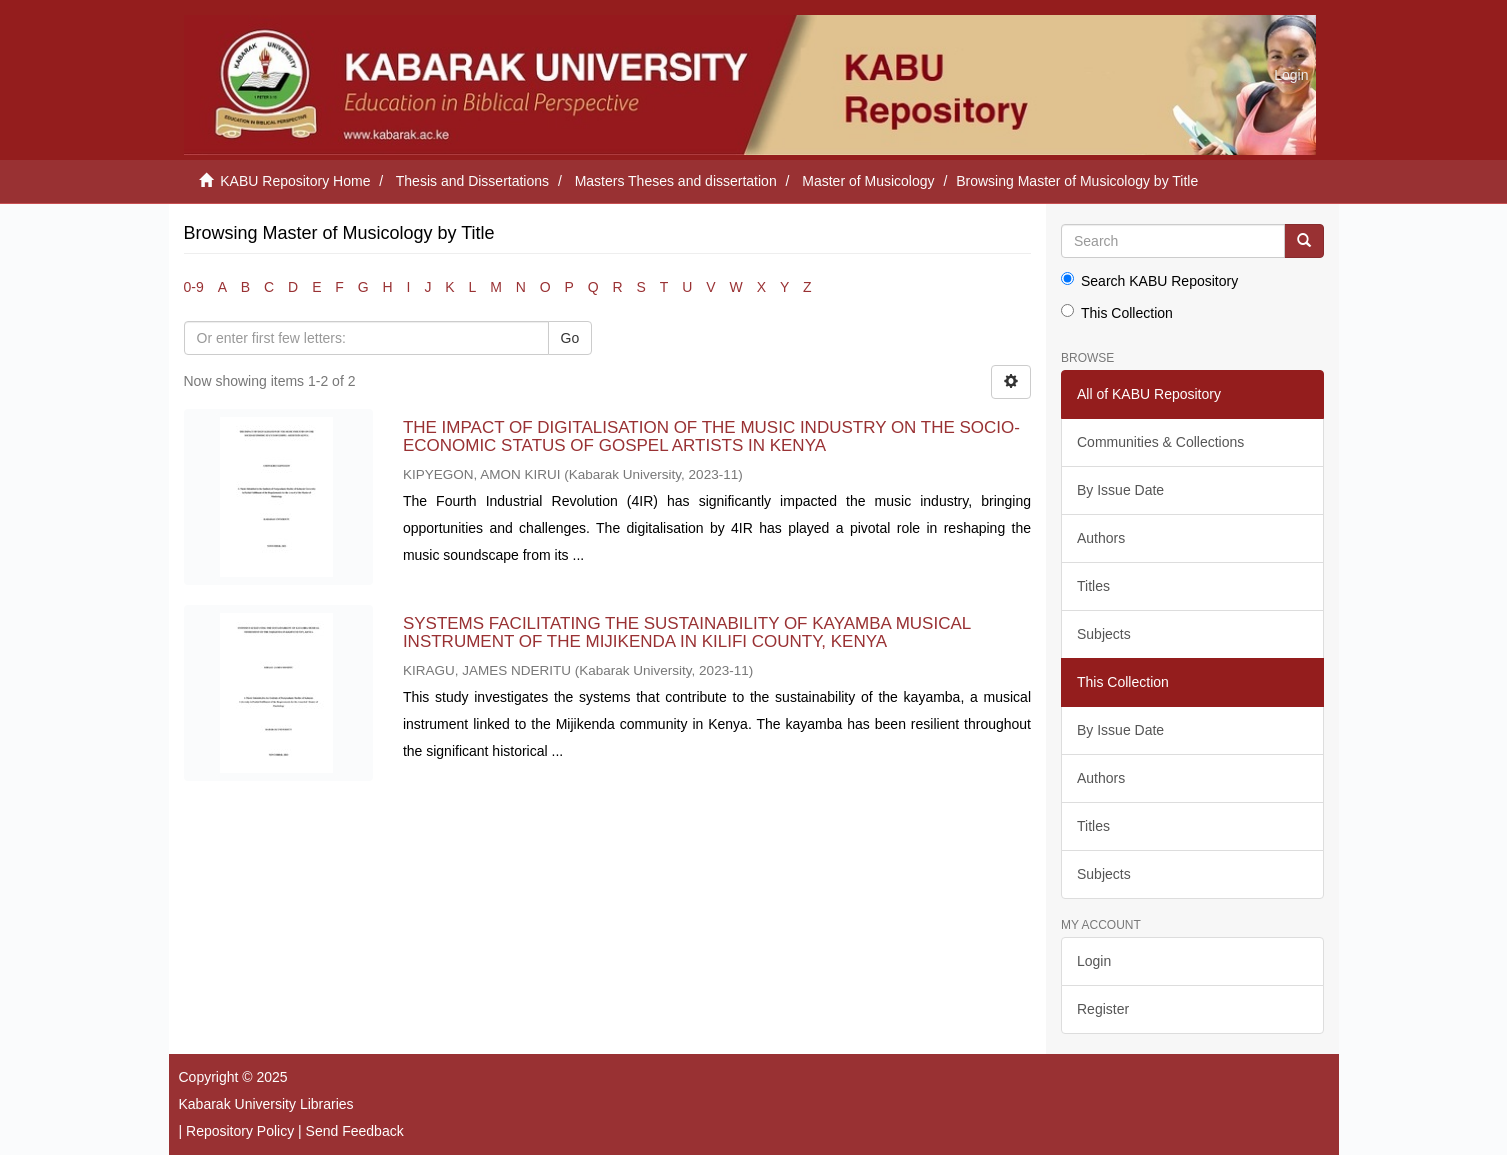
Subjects (1104, 634)
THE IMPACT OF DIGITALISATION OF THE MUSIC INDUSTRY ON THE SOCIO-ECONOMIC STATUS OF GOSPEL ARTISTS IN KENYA (711, 437)
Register (1103, 1009)
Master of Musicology (868, 181)
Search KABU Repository (1149, 280)
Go (570, 338)
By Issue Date (1120, 490)
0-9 (194, 287)
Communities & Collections (1160, 442)
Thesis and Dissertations (472, 181)
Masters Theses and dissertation (676, 181)
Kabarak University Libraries (266, 1104)
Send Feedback (355, 1131)
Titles (1093, 586)
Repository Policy (240, 1131)
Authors (1101, 538)
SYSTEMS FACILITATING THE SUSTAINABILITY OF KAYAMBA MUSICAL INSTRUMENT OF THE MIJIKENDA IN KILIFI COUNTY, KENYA (687, 633)
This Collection (1117, 312)
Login (1094, 961)
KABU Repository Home (295, 181)
